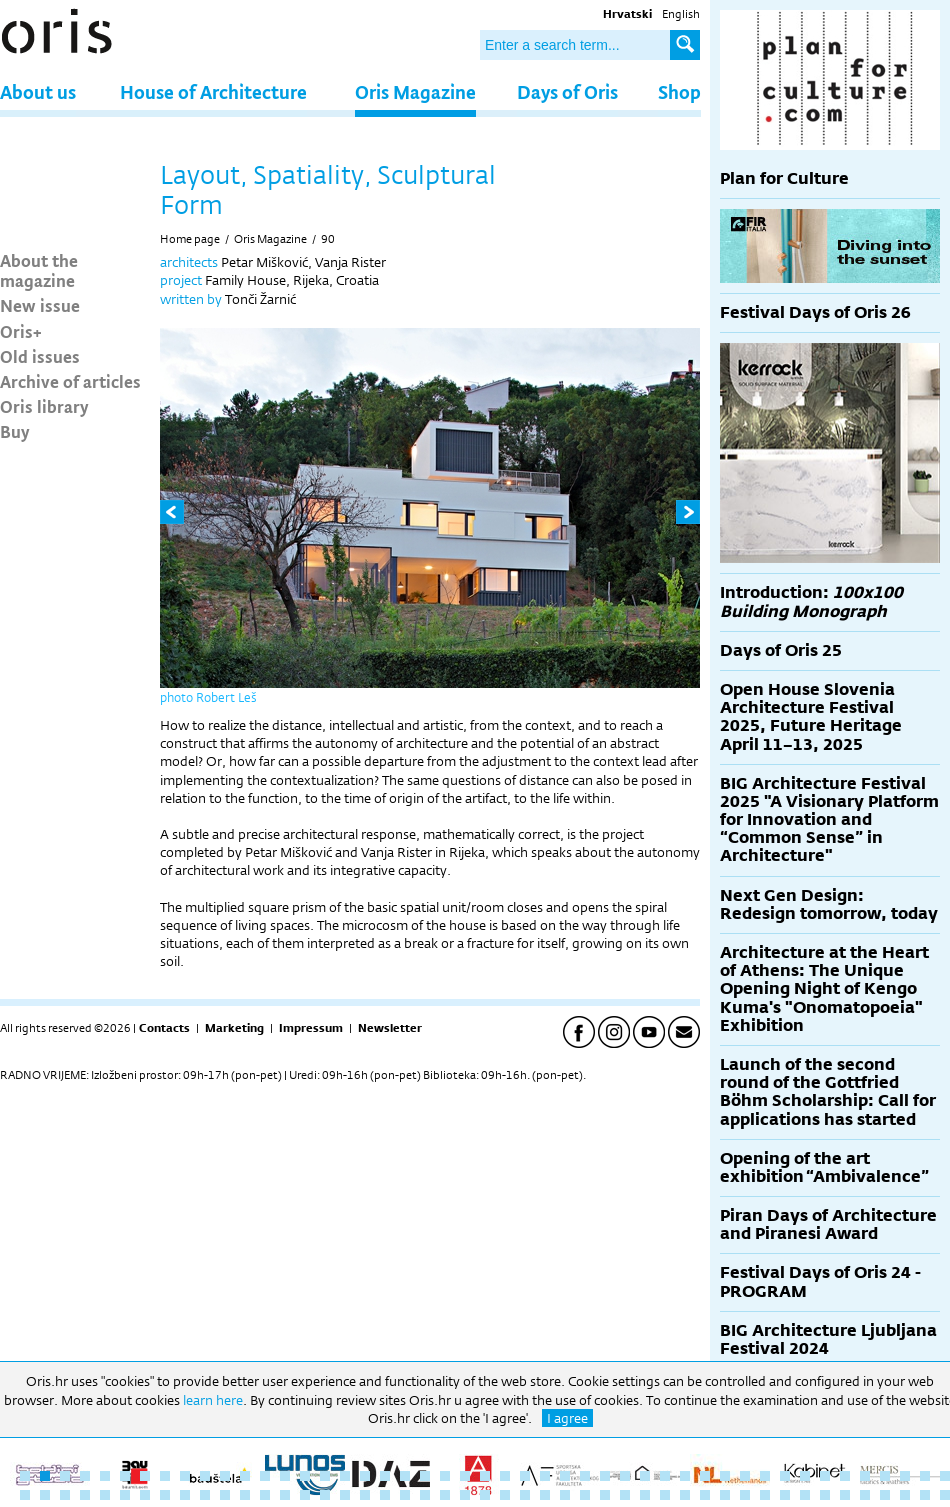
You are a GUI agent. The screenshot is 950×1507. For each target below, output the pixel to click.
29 (585, 1476)
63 (325, 1495)
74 (545, 1495)
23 (465, 1476)
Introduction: (811, 601)
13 (265, 1476)
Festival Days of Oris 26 (815, 312)
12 (245, 1476)
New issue (40, 305)
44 (885, 1476)
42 (845, 1476)
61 (285, 1495)
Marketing (234, 1028)
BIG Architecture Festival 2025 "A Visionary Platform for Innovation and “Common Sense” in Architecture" (829, 820)
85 (765, 1495)
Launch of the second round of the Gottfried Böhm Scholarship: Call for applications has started (828, 1092)
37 (745, 1476)
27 (545, 1476)
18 (365, 1476)
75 (565, 1495)
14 (285, 1476)
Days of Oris (567, 91)
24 (485, 1476)
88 (825, 1495)
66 (385, 1495)
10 (205, 1476)
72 (505, 1495)
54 (145, 1495)
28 (565, 1476)
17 (345, 1476)
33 (665, 1476)
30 (605, 1476)
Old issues (40, 356)
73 (525, 1495)
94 (945, 1495)
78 (625, 1495)
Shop (679, 91)
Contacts (164, 1028)
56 (185, 1495)
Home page (190, 239)
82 (705, 1495)
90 (328, 239)
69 (445, 1495)
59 (245, 1495)
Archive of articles (70, 381)
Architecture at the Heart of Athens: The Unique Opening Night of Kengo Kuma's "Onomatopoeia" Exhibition (824, 989)
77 (605, 1495)
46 (925, 1476)
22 (445, 1476)
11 (225, 1476)
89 (845, 1495)
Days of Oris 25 (781, 650)
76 (585, 1495)
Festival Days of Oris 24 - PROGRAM (820, 1281)
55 (165, 1495)
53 (125, 1495)
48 (25, 1495)
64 (345, 1495)
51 (85, 1495)
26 (525, 1476)
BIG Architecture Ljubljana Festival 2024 (828, 1339)
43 (865, 1476)
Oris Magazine (415, 91)
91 (885, 1495)
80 (665, 1495)
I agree (567, 1418)
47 (945, 1476)
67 (405, 1495)
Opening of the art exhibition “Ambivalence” (824, 1167)
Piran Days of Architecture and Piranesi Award (828, 1224)
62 (305, 1495)
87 (805, 1495)
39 (785, 1476)
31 (625, 1476)
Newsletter (390, 1028)
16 (325, 1476)
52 (105, 1495)
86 (785, 1495)
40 (805, 1476)
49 (45, 1495)
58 (225, 1495)
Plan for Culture (784, 178)
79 (645, 1495)
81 (685, 1495)
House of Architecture (213, 91)
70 (465, 1495)
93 (925, 1495)
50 (65, 1495)
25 (505, 1476)
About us (38, 91)
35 (705, 1476)
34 (685, 1476)
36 (725, 1476)
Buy (15, 431)
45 (905, 1476)
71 (485, 1495)
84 (745, 1495)
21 (425, 1476)
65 (365, 1495)
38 (765, 1476)
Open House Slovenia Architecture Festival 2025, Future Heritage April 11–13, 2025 (811, 717)
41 (825, 1476)
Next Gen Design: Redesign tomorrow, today (829, 904)
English (681, 14)
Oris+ (21, 331)
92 (905, 1495)
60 (265, 1495)
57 (205, 1495)
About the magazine (39, 270)
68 (425, 1495)
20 (405, 1476)
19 (385, 1476)
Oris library (44, 406)
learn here (213, 1400)
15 (305, 1476)
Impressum (311, 1028)
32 (645, 1476)
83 (725, 1495)
